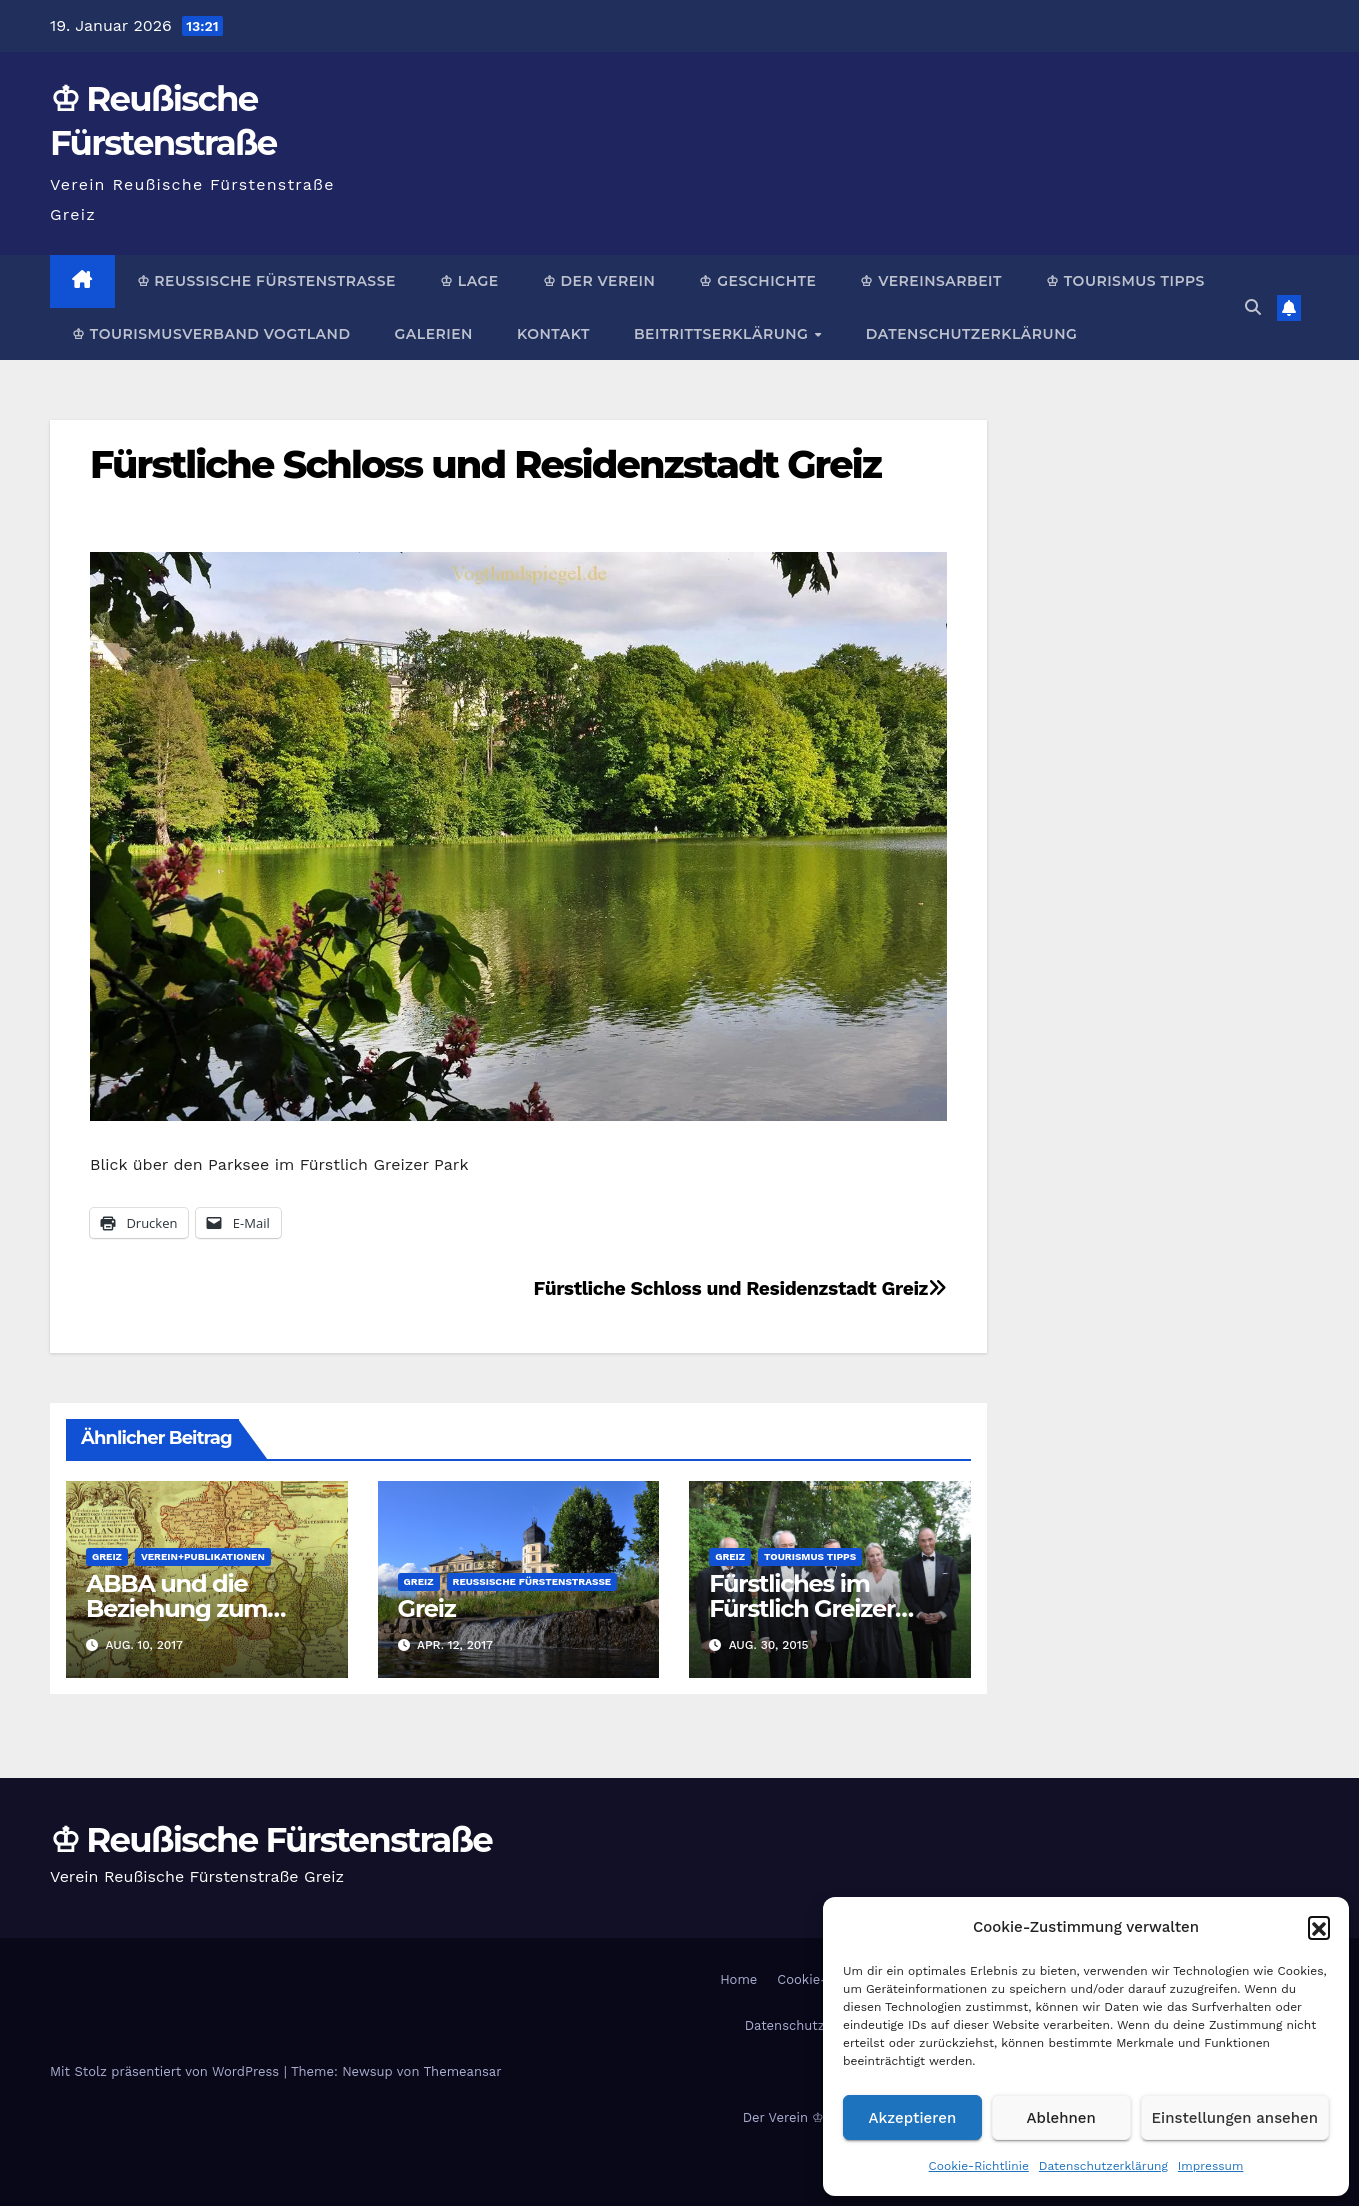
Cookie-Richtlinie (979, 2166)
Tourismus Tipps (810, 1556)
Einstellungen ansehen (1235, 2118)
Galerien (433, 334)
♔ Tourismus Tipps (1125, 281)
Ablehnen (1061, 2118)
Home (738, 1979)
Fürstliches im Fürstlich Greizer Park (802, 1608)
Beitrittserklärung (723, 334)
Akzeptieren (913, 2118)
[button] (1319, 1927)
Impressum (1211, 2166)
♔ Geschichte (757, 281)
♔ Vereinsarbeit (931, 281)
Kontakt (553, 334)
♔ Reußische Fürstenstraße (266, 281)
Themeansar (463, 2071)
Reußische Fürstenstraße (532, 1581)
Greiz (107, 1556)
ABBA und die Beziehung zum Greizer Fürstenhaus (201, 1608)
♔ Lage (469, 281)
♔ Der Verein (599, 281)
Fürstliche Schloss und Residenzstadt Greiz (485, 464)
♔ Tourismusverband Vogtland (211, 334)
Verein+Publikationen (203, 1556)
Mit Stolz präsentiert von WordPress (167, 2071)
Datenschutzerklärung (1103, 2166)
